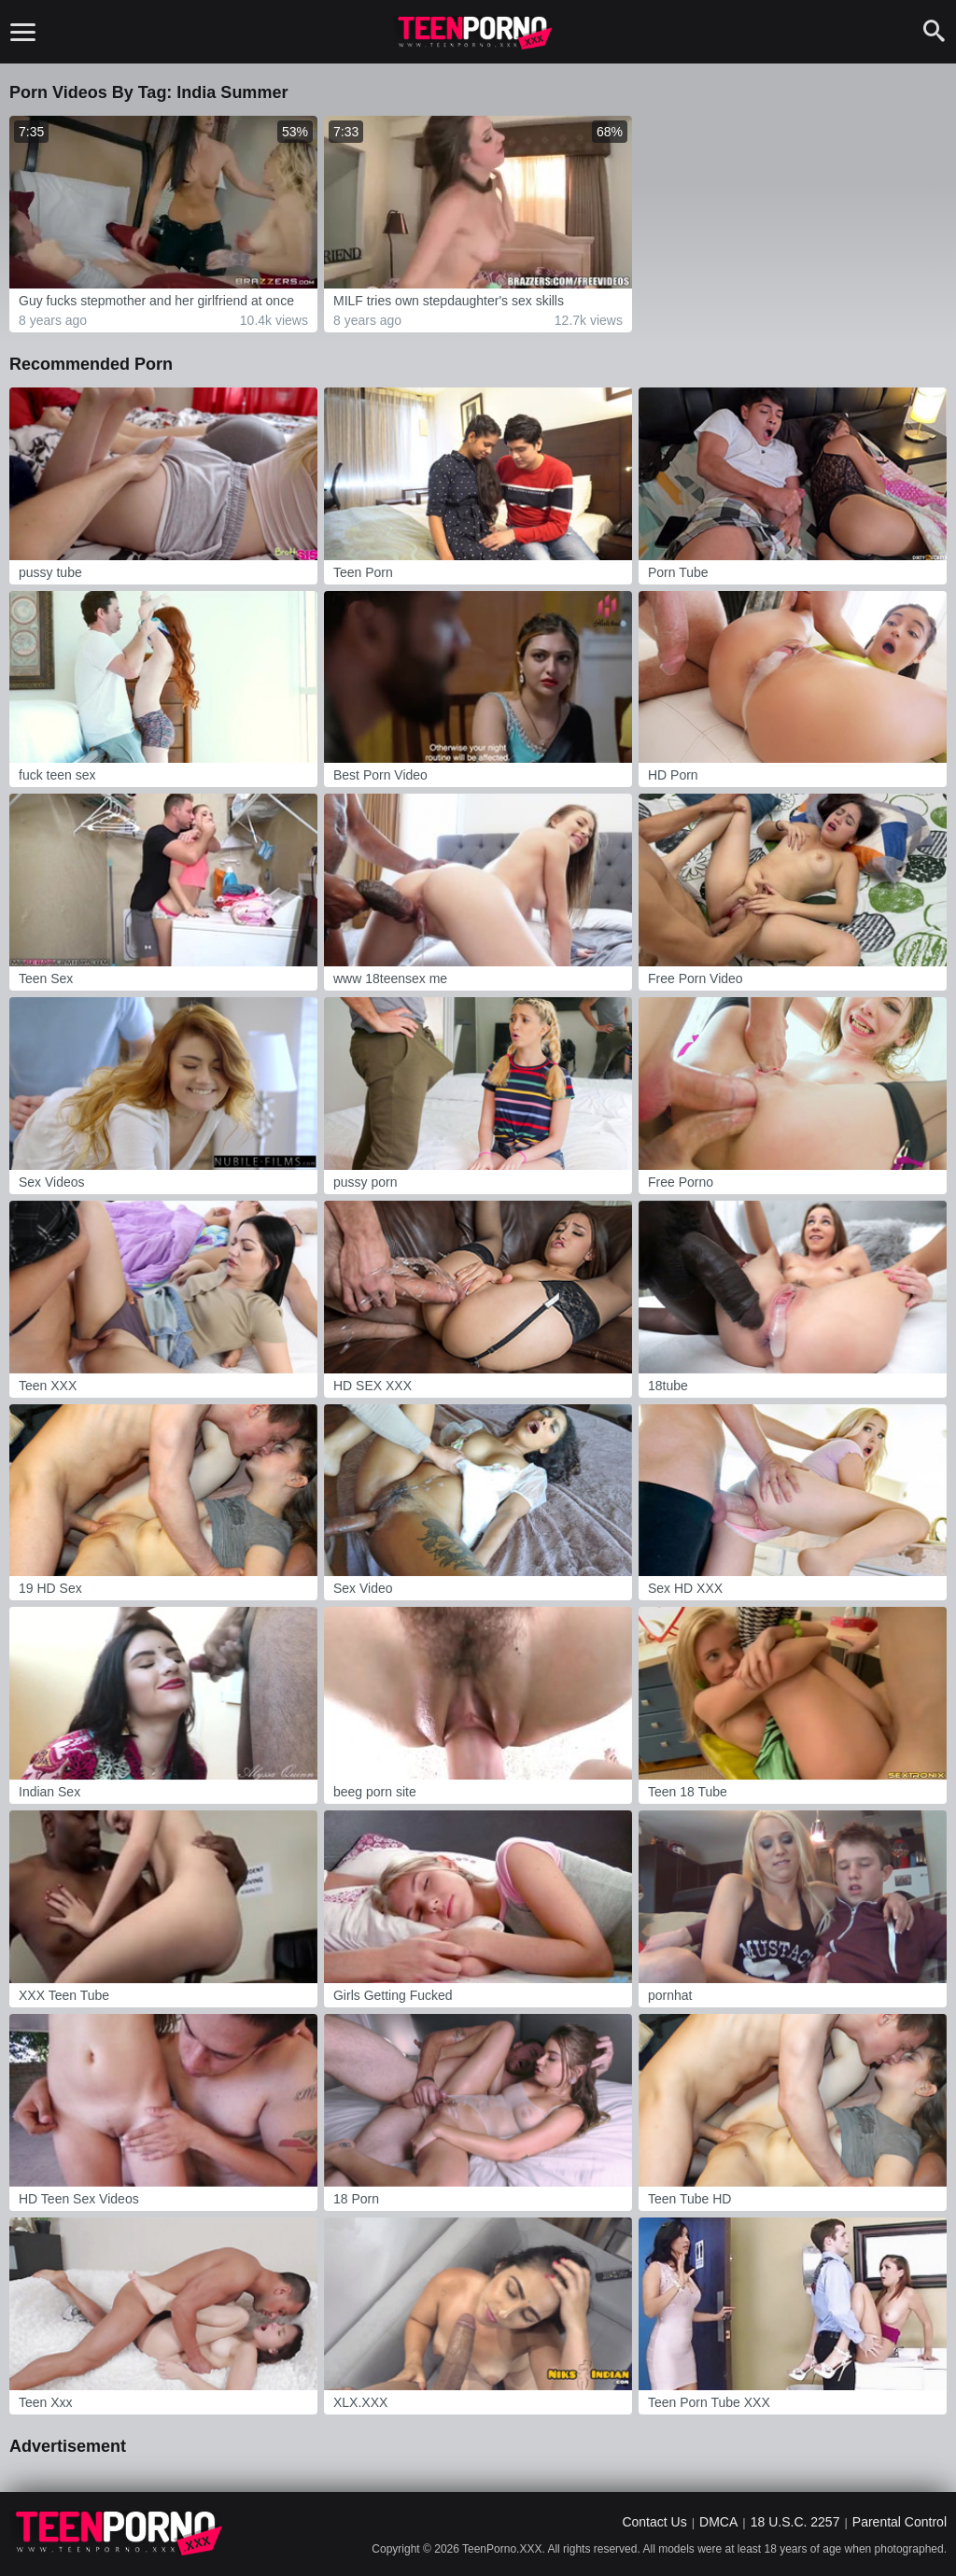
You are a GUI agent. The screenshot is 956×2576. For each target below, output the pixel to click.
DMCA (718, 2521)
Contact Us (654, 2521)
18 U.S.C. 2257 (795, 2521)
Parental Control (899, 2521)
